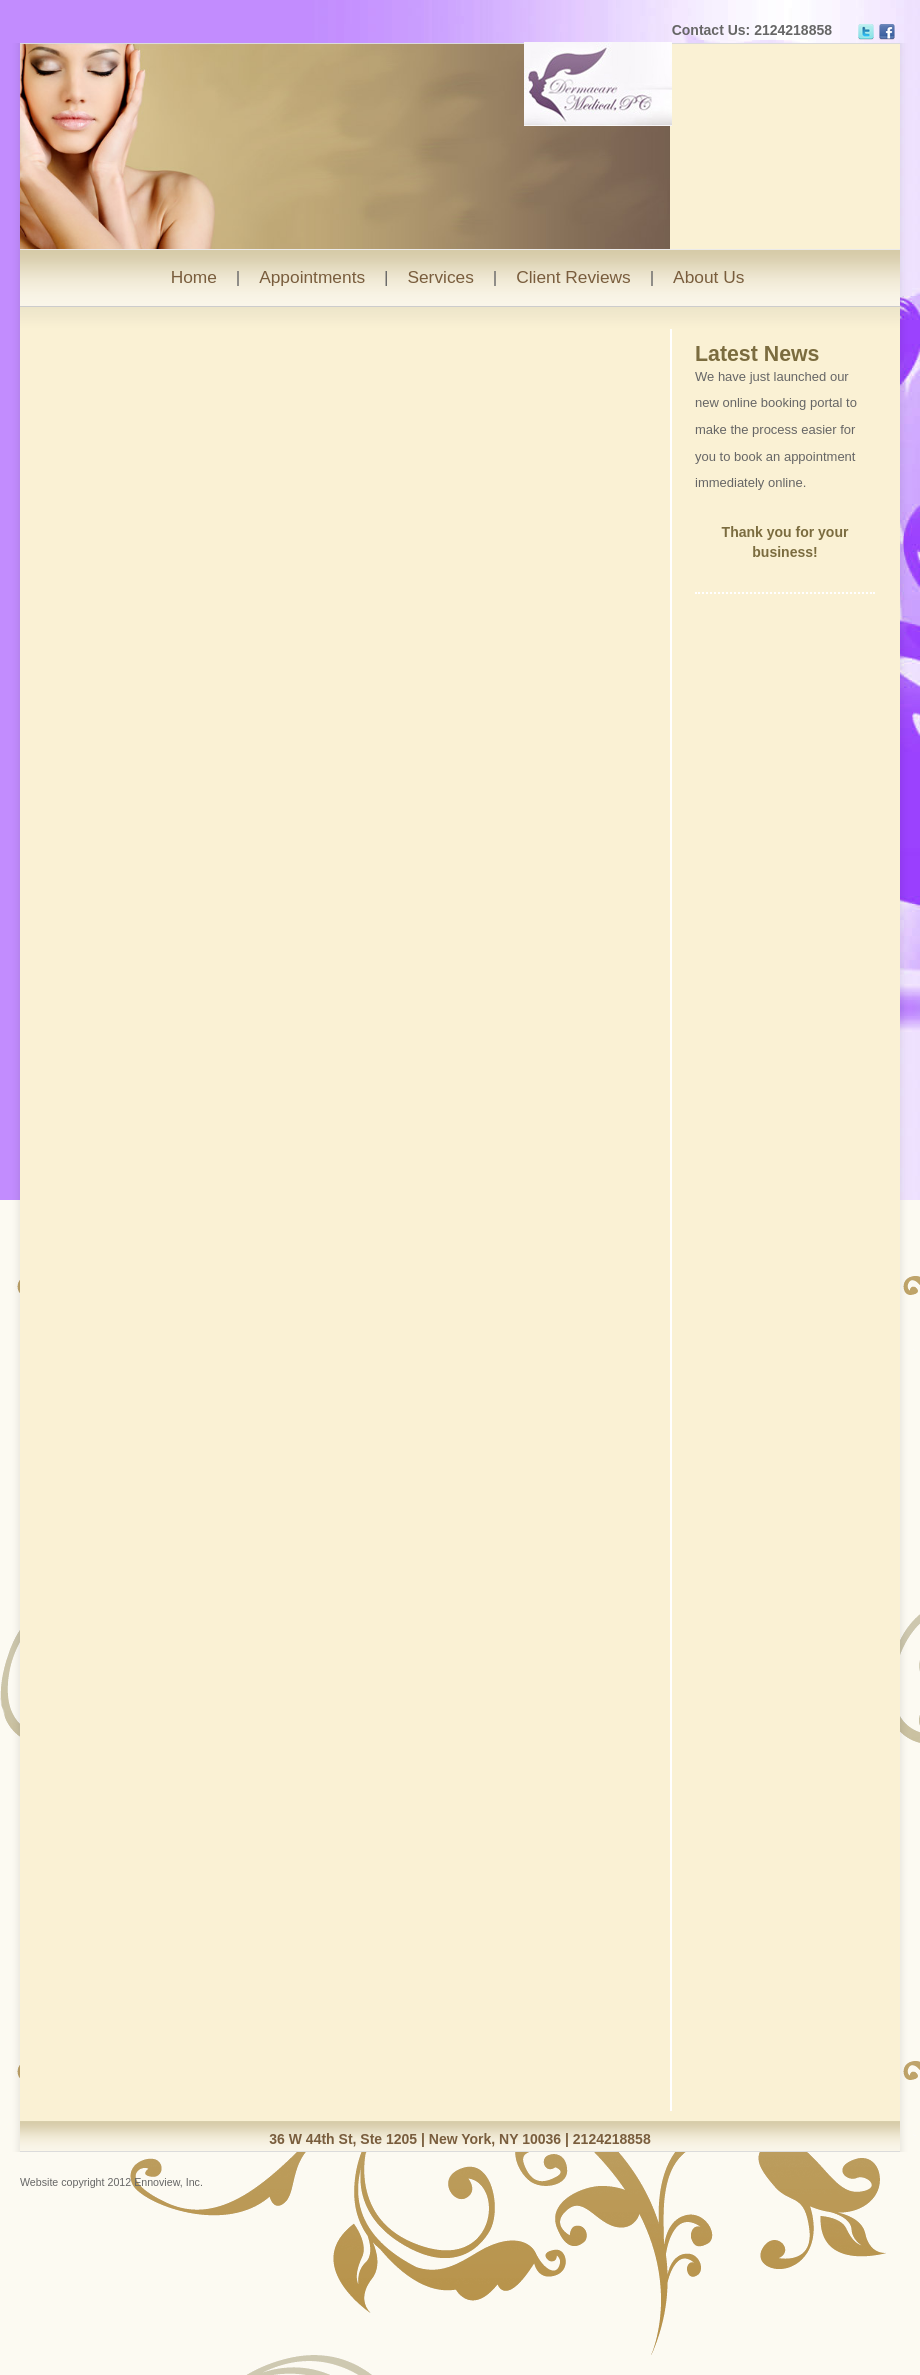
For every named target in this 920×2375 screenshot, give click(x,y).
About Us (708, 277)
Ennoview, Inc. (168, 2182)
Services (440, 277)
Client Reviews (573, 277)
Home (194, 277)
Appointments (312, 277)
